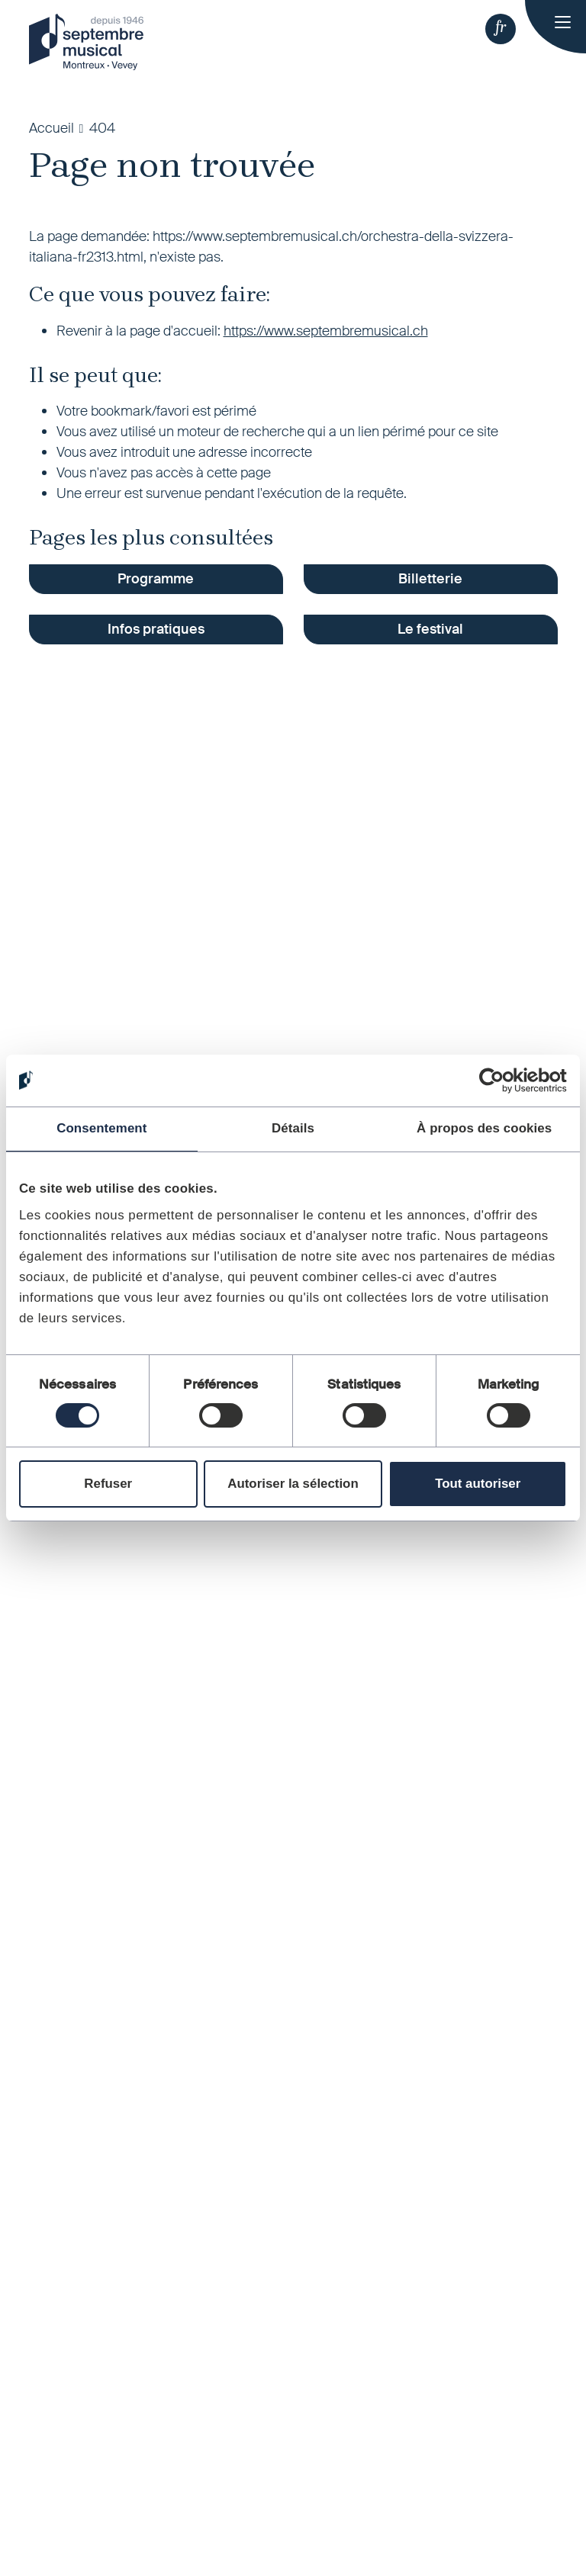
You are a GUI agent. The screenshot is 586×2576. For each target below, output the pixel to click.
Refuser (108, 1483)
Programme (156, 579)
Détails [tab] (293, 1128)
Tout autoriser (477, 1483)
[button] (500, 29)
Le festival (430, 629)
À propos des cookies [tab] (484, 1128)
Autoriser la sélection (292, 1483)
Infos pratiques (156, 629)
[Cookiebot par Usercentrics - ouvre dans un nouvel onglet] (500, 1081)
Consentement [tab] (101, 1128)
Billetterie (430, 579)
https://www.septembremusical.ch (326, 331)
